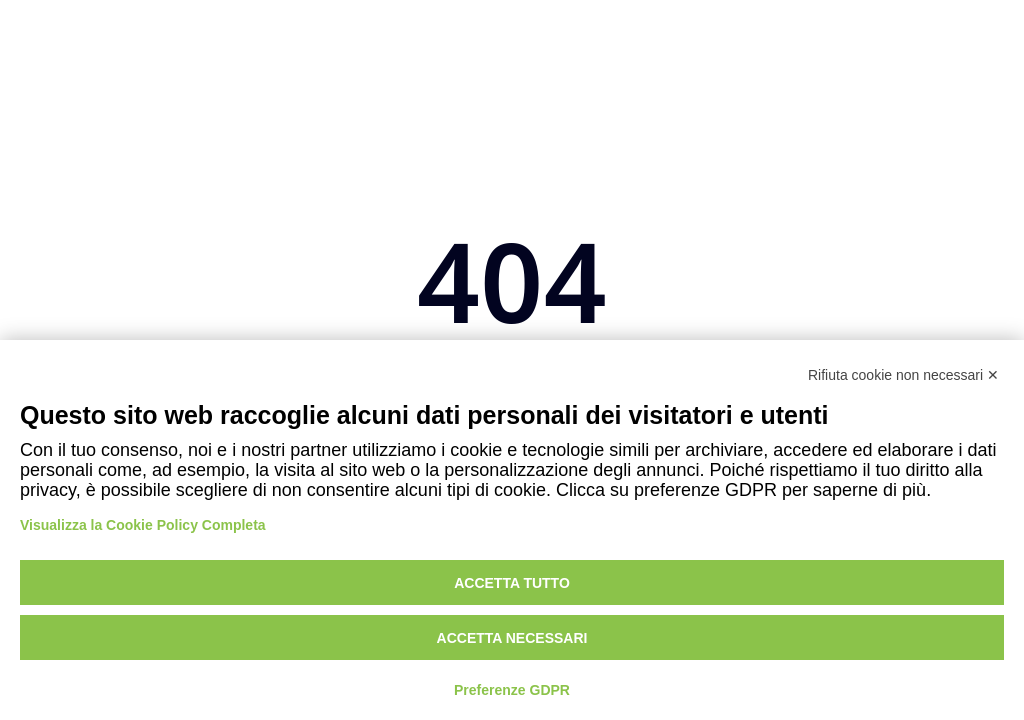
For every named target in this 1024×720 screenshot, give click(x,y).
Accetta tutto (512, 583)
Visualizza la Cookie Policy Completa (143, 525)
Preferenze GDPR (512, 690)
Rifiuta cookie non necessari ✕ (903, 375)
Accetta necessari (512, 638)
